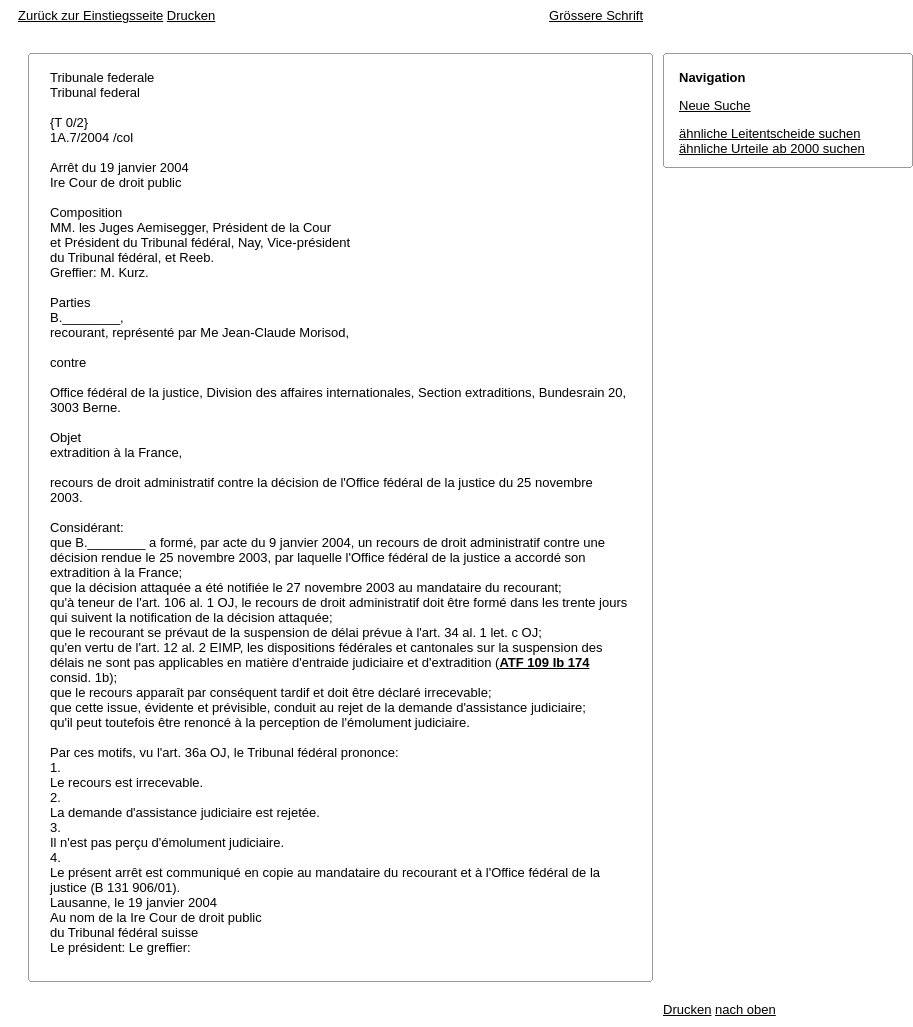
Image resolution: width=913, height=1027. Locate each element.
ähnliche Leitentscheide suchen (769, 133)
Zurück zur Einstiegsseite (90, 15)
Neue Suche (715, 105)
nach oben (745, 1009)
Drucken (191, 15)
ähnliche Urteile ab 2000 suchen (772, 148)
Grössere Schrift (596, 15)
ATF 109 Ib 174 (544, 662)
